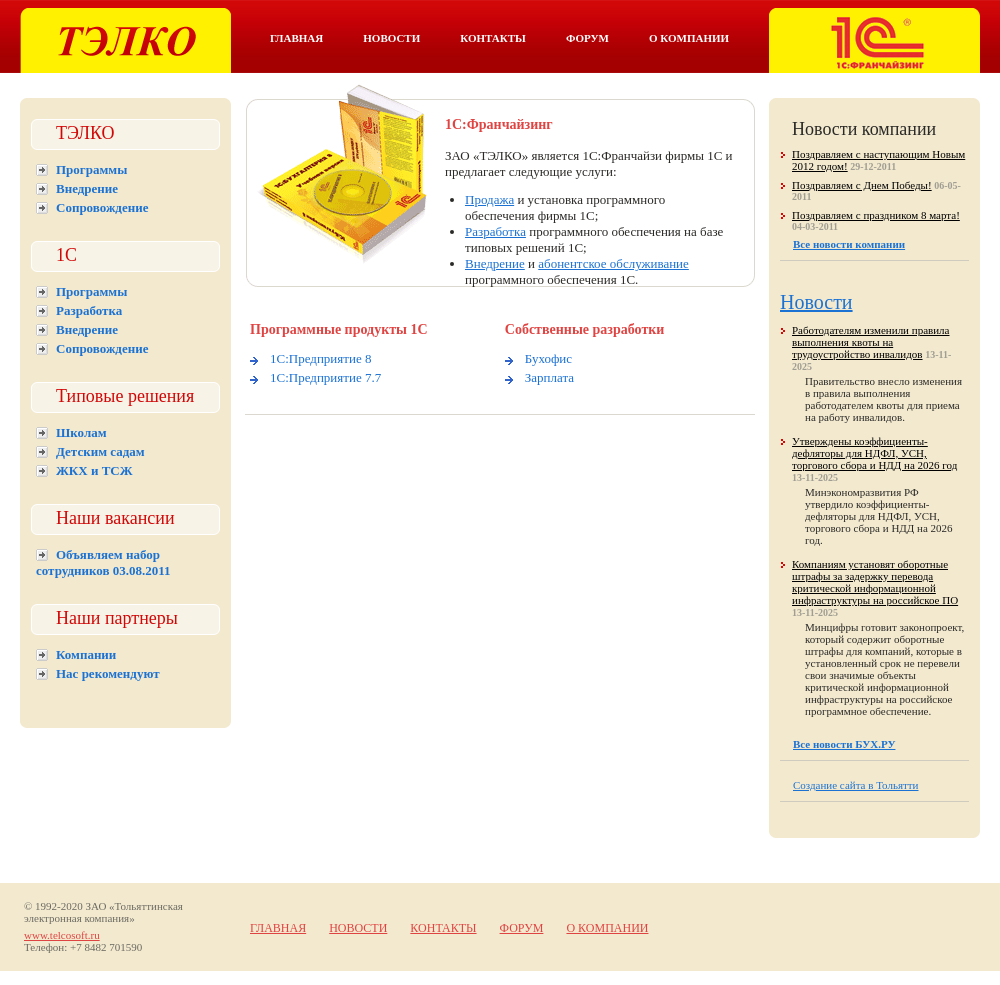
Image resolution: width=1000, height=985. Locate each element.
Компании (86, 654)
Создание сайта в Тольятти (856, 785)
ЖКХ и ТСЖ (94, 470)
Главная (296, 38)
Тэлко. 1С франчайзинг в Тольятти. (874, 40)
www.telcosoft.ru (62, 935)
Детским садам (100, 451)
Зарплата (549, 377)
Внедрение (87, 188)
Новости (391, 38)
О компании (689, 38)
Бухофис (548, 358)
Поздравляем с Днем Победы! (862, 185)
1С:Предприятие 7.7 (325, 377)
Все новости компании (849, 244)
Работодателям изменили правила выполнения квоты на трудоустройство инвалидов (870, 342)
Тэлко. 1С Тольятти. (125, 40)
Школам (81, 432)
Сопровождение (102, 207)
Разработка (89, 310)
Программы (91, 169)
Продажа (489, 199)
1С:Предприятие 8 (320, 358)
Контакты (493, 38)
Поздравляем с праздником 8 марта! (876, 215)
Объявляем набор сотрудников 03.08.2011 (103, 562)
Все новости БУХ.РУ (844, 744)
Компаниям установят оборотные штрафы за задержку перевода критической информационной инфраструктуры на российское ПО (875, 582)
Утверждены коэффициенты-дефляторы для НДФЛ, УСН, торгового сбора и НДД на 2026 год (874, 453)
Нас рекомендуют (108, 673)
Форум (587, 38)
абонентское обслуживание (613, 263)
